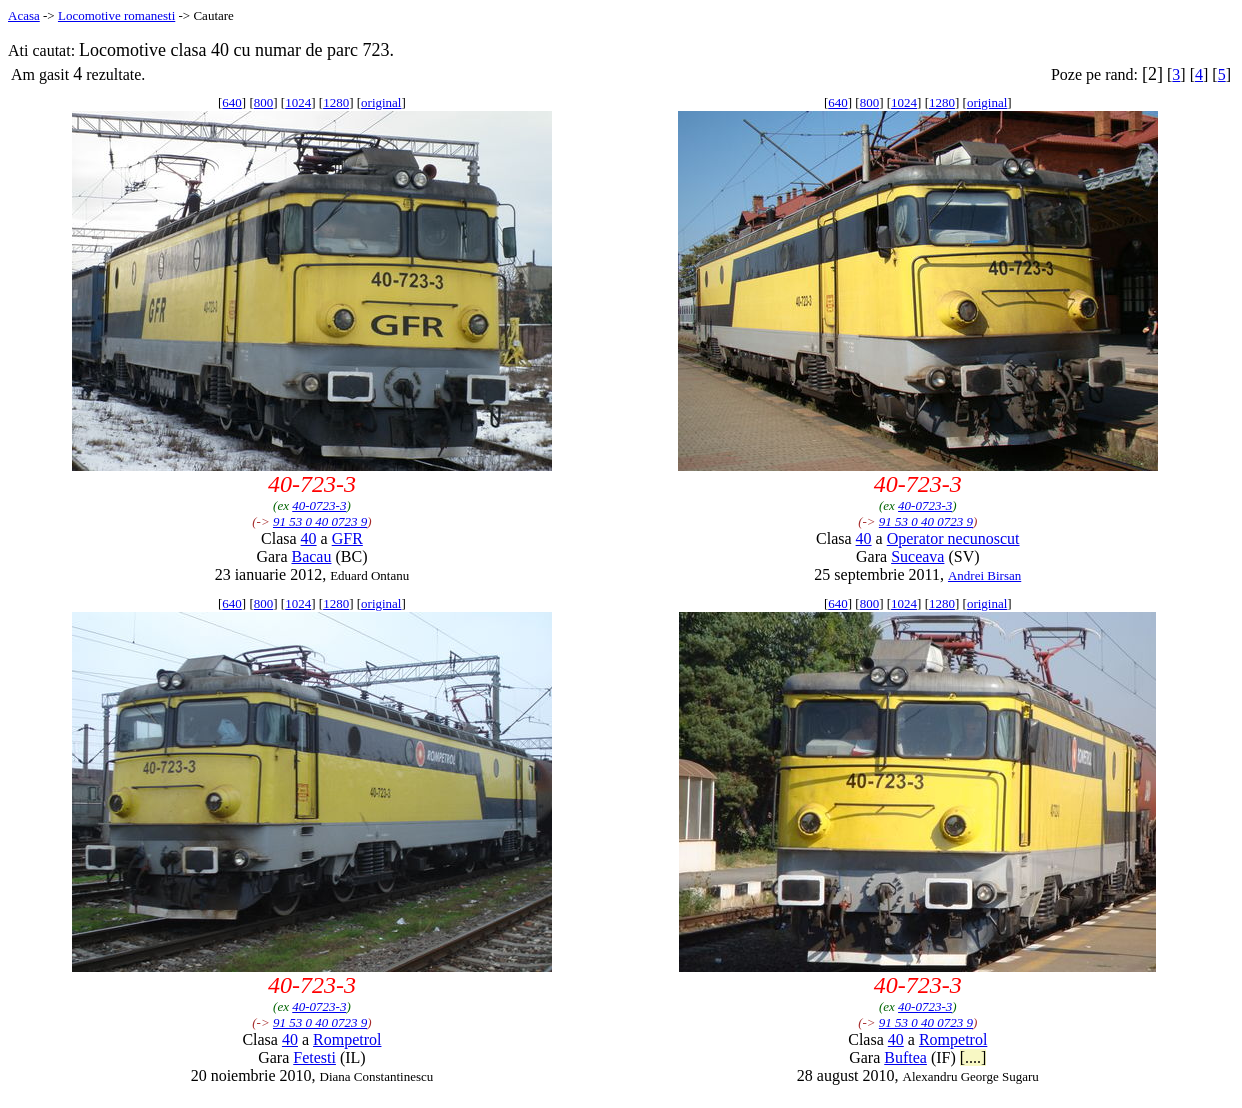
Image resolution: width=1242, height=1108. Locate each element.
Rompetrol (347, 1039)
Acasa (24, 15)
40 (309, 538)
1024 (298, 102)
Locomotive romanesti (116, 15)
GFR (347, 538)
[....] (973, 1057)
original (381, 102)
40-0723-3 (319, 505)
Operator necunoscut (953, 538)
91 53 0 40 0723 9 (320, 521)
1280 (336, 102)
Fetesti (314, 1057)
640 (232, 102)
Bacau (311, 556)
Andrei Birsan (984, 575)
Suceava (917, 556)
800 (264, 102)
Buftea (905, 1057)
